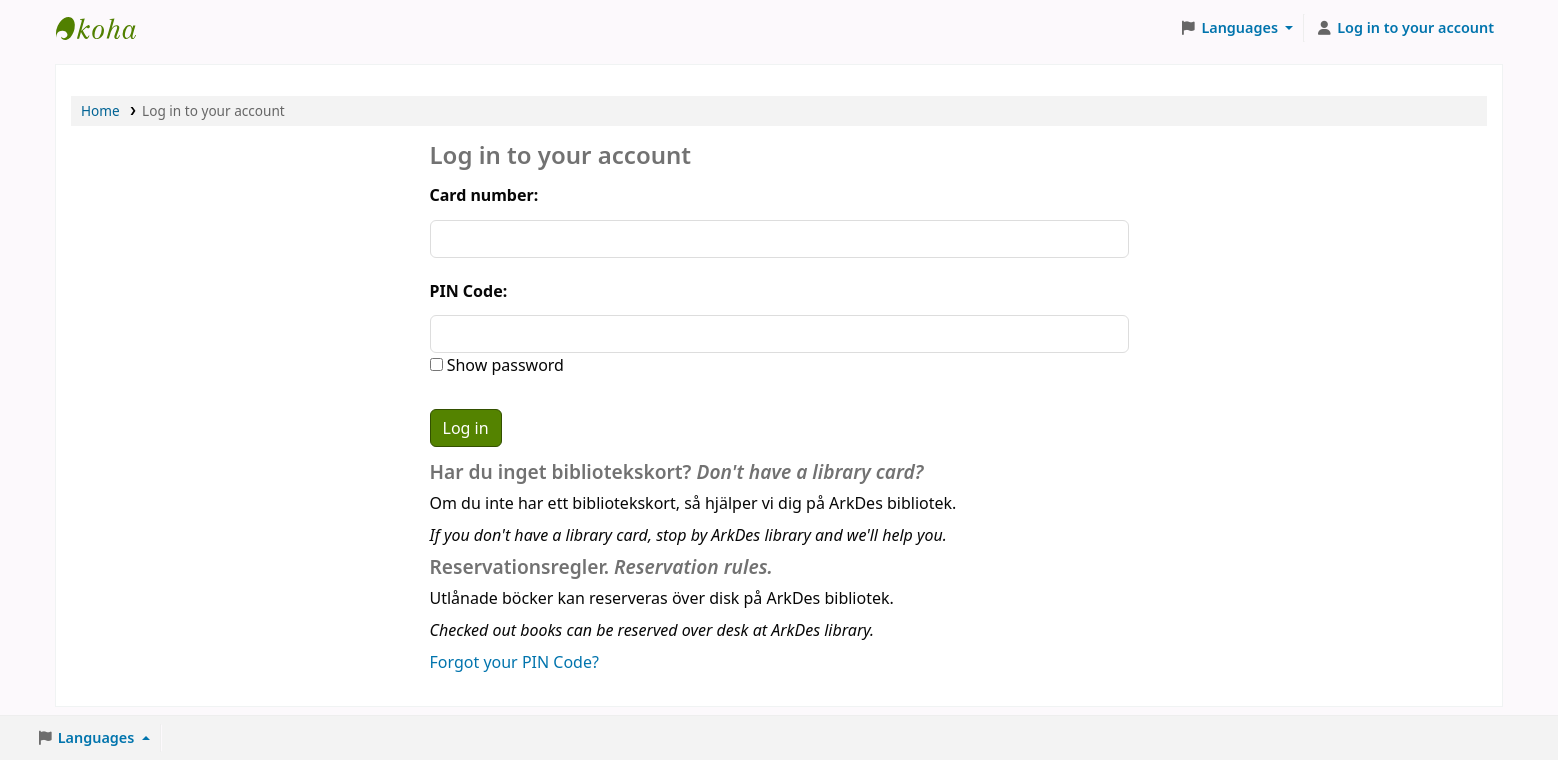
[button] (1237, 28)
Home (100, 110)
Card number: (484, 195)
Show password (503, 365)
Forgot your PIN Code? (514, 662)
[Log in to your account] (1404, 28)
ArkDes (106, 28)
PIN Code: (469, 291)
